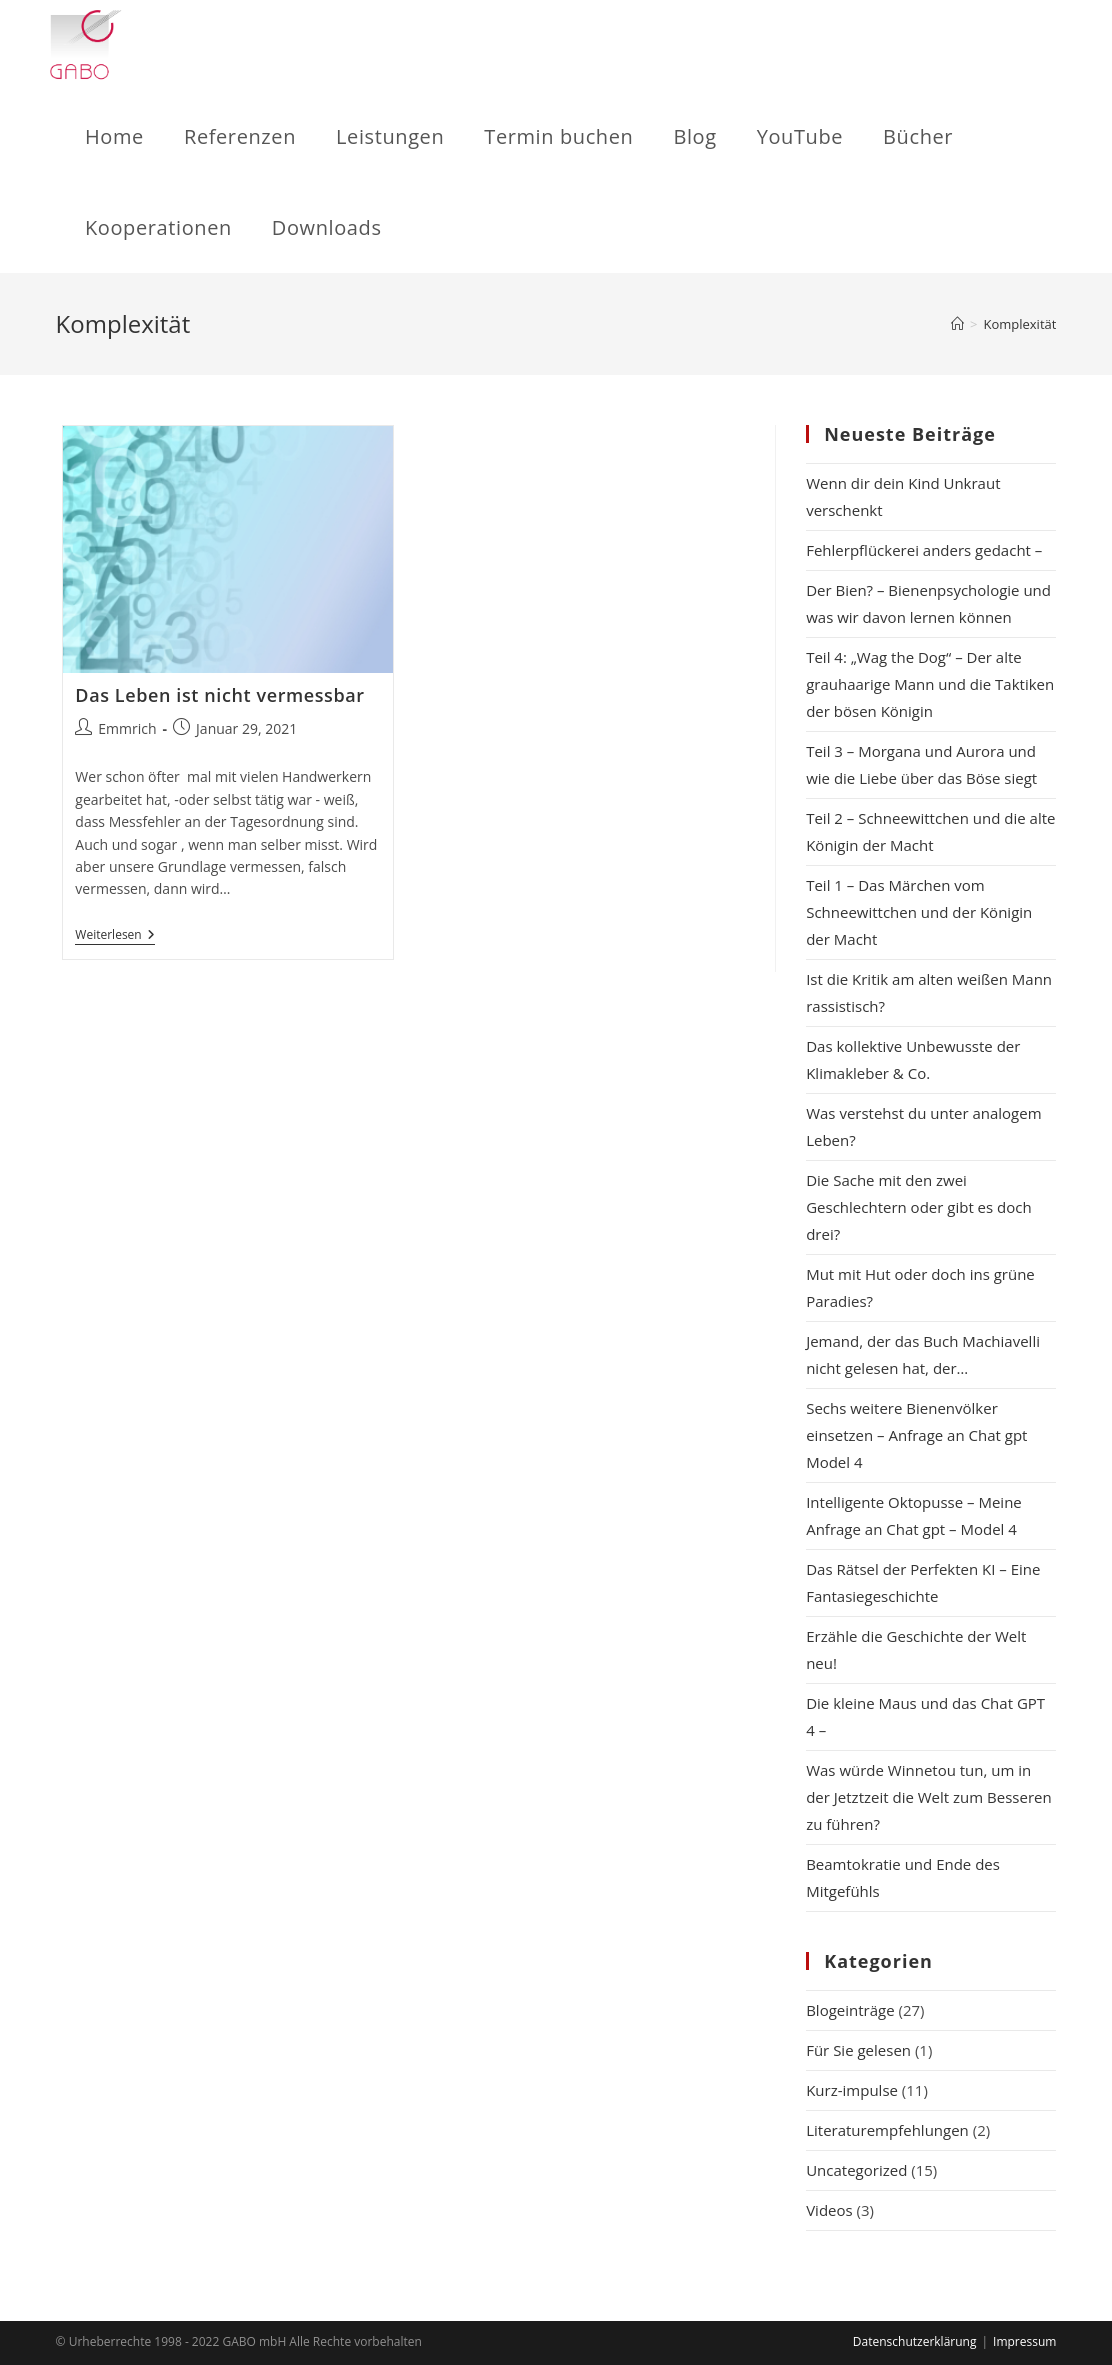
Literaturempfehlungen (887, 2130)
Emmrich (127, 728)
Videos (829, 2210)
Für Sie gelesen (858, 2050)
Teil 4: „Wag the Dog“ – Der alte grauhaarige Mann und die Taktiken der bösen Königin (930, 684)
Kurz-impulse (852, 2090)
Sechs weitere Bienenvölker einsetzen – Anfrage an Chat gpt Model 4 (916, 1435)
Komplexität (1019, 324)
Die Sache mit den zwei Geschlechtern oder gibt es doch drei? (919, 1207)
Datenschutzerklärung (915, 2341)
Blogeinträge (850, 2010)
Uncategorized (856, 2170)
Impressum (1024, 2341)
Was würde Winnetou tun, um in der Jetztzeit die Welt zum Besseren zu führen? (928, 1797)
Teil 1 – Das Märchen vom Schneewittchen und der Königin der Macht (919, 912)
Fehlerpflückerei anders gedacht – (928, 550)
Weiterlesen (114, 936)
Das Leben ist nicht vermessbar (219, 695)
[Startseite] (957, 324)
